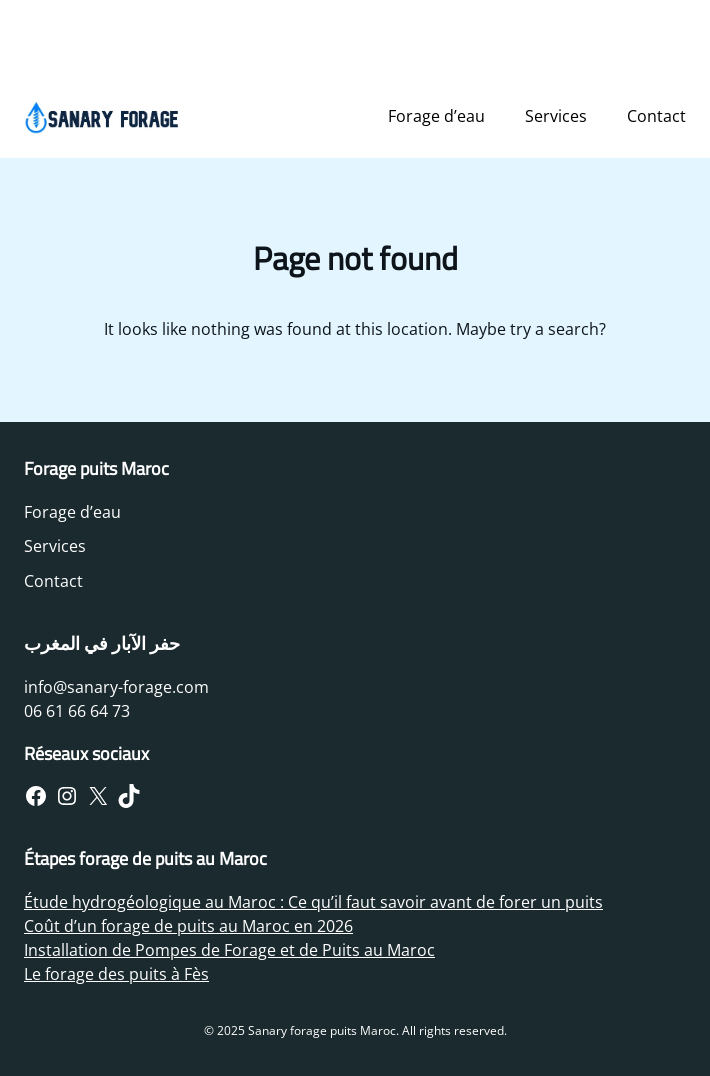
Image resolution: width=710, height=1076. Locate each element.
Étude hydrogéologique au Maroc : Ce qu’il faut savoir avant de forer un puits (313, 902)
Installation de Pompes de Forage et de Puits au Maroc (229, 950)
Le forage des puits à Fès (116, 974)
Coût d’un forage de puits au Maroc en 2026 (188, 926)
